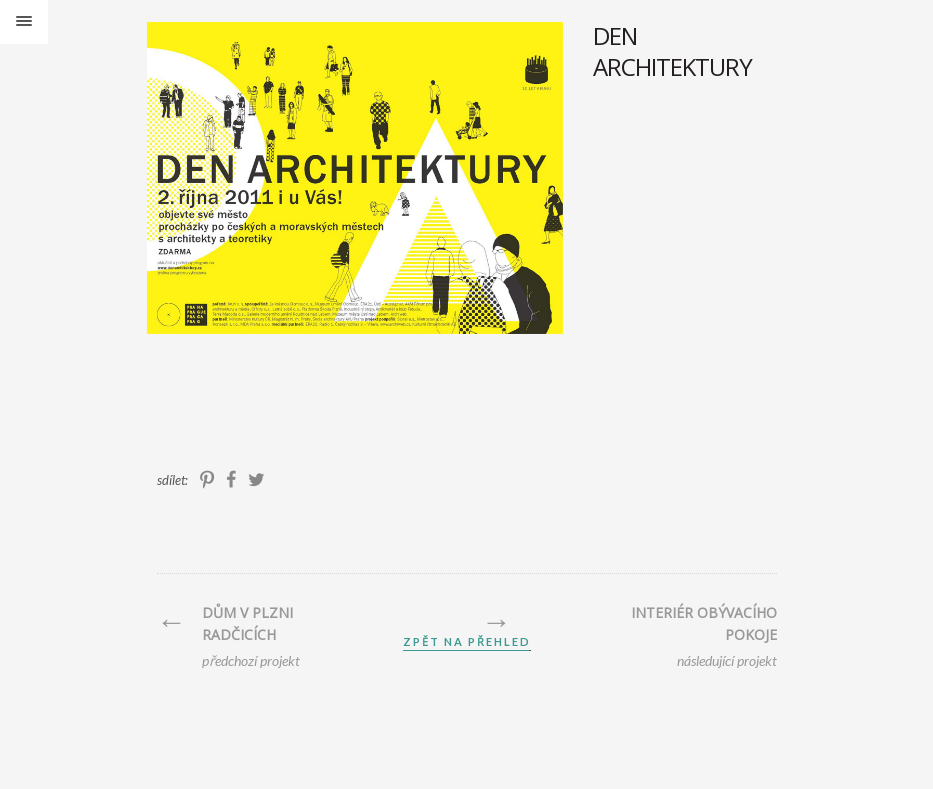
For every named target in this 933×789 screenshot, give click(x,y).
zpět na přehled (467, 641)
